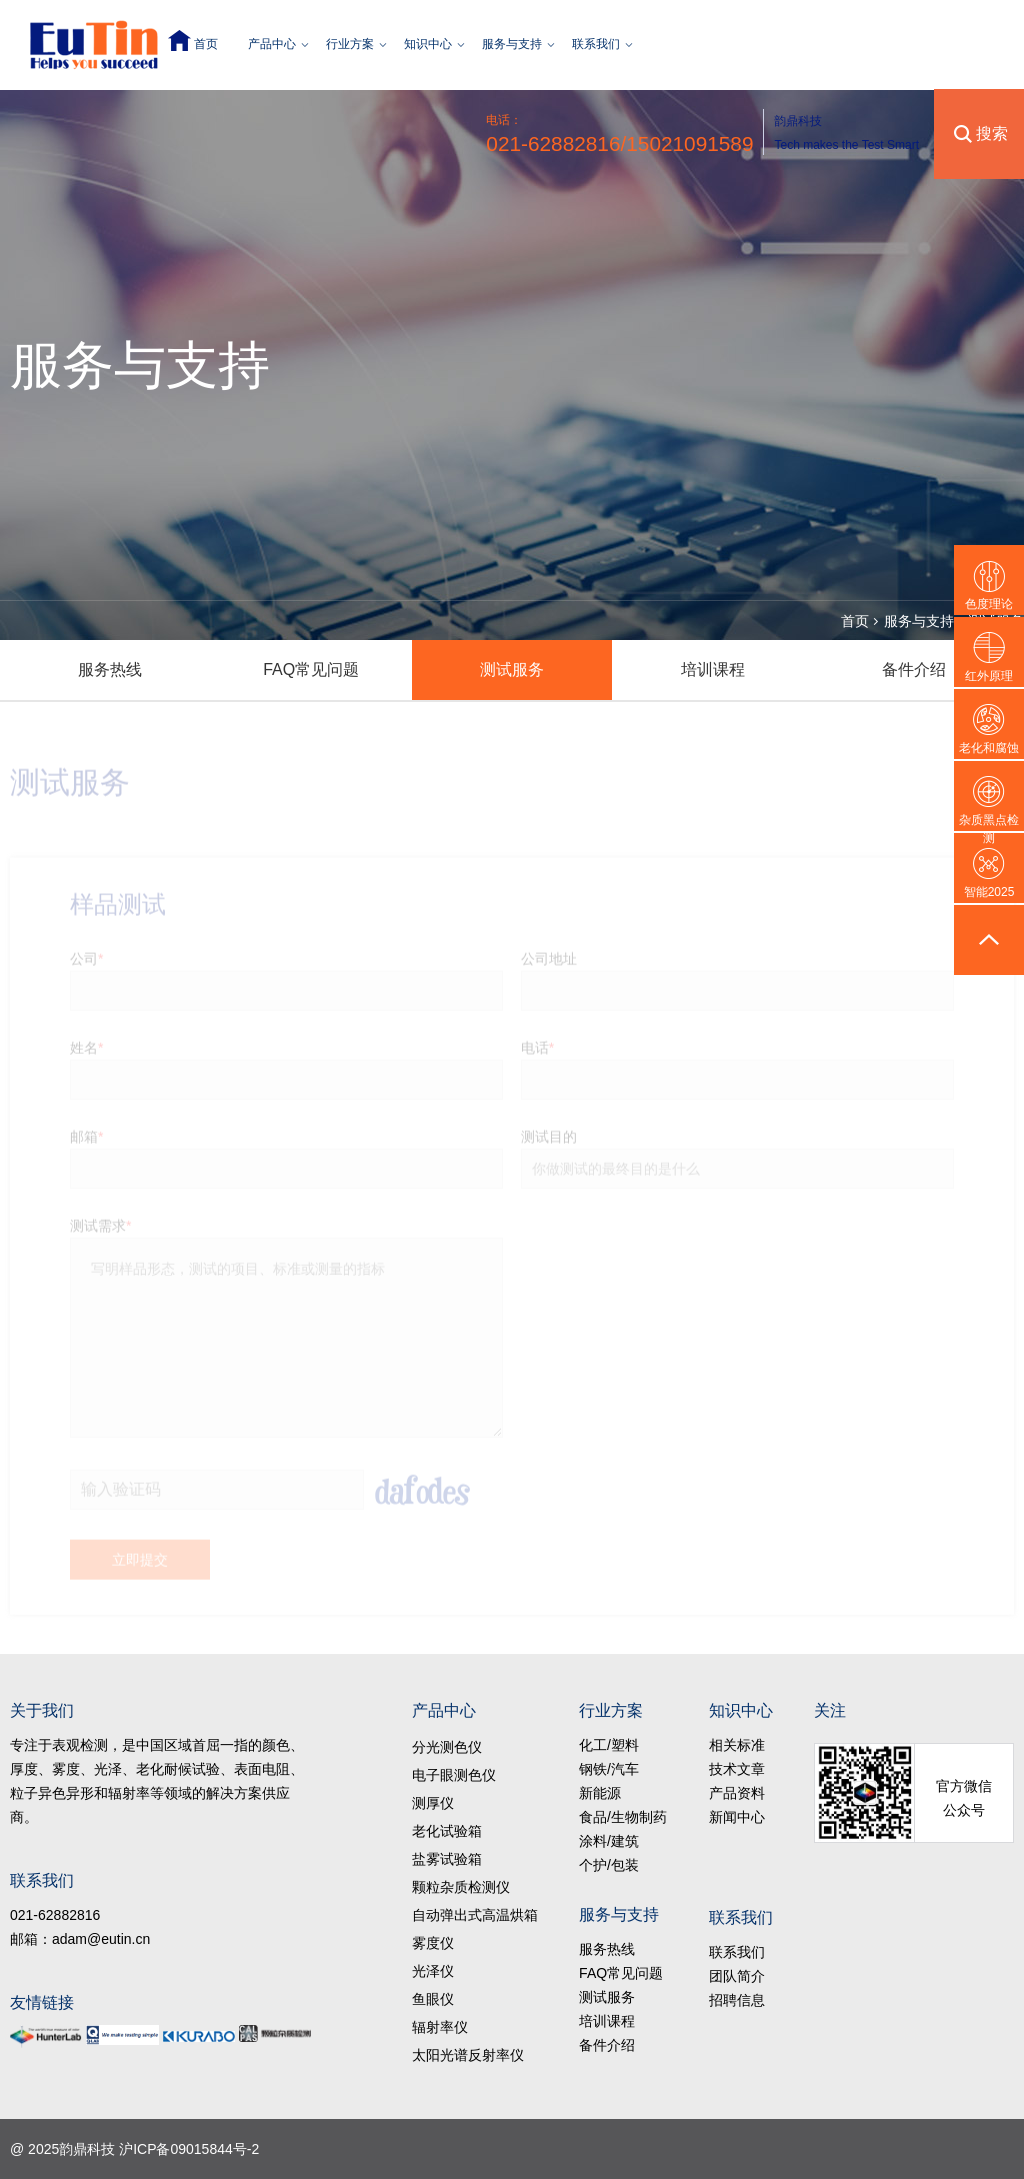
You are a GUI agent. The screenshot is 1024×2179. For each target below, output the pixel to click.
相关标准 (737, 1745)
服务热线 (110, 669)
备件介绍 (914, 669)
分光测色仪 (447, 1747)
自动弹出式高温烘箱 (475, 1915)
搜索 (992, 133)
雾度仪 (433, 1943)
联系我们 (596, 44)
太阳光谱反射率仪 (468, 2055)
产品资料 (737, 1793)
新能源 (600, 1793)
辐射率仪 (440, 2027)
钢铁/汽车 (609, 1769)
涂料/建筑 (609, 1841)
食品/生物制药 (623, 1817)
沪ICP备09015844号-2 (189, 2149)
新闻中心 (737, 1817)
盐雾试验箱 (447, 1859)
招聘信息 (737, 2000)
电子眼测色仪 (454, 1775)
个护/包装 (609, 1865)
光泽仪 (433, 1971)
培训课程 (713, 669)
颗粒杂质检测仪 (461, 1887)
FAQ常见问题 (311, 669)
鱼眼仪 (433, 1999)
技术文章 (737, 1769)
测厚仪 (433, 1803)
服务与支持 (512, 44)
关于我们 (42, 1710)
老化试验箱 (447, 1831)
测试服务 (512, 669)
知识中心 (428, 44)
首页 (206, 44)
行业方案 (350, 44)
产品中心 (272, 44)
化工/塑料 (609, 1745)
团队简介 (737, 1976)
